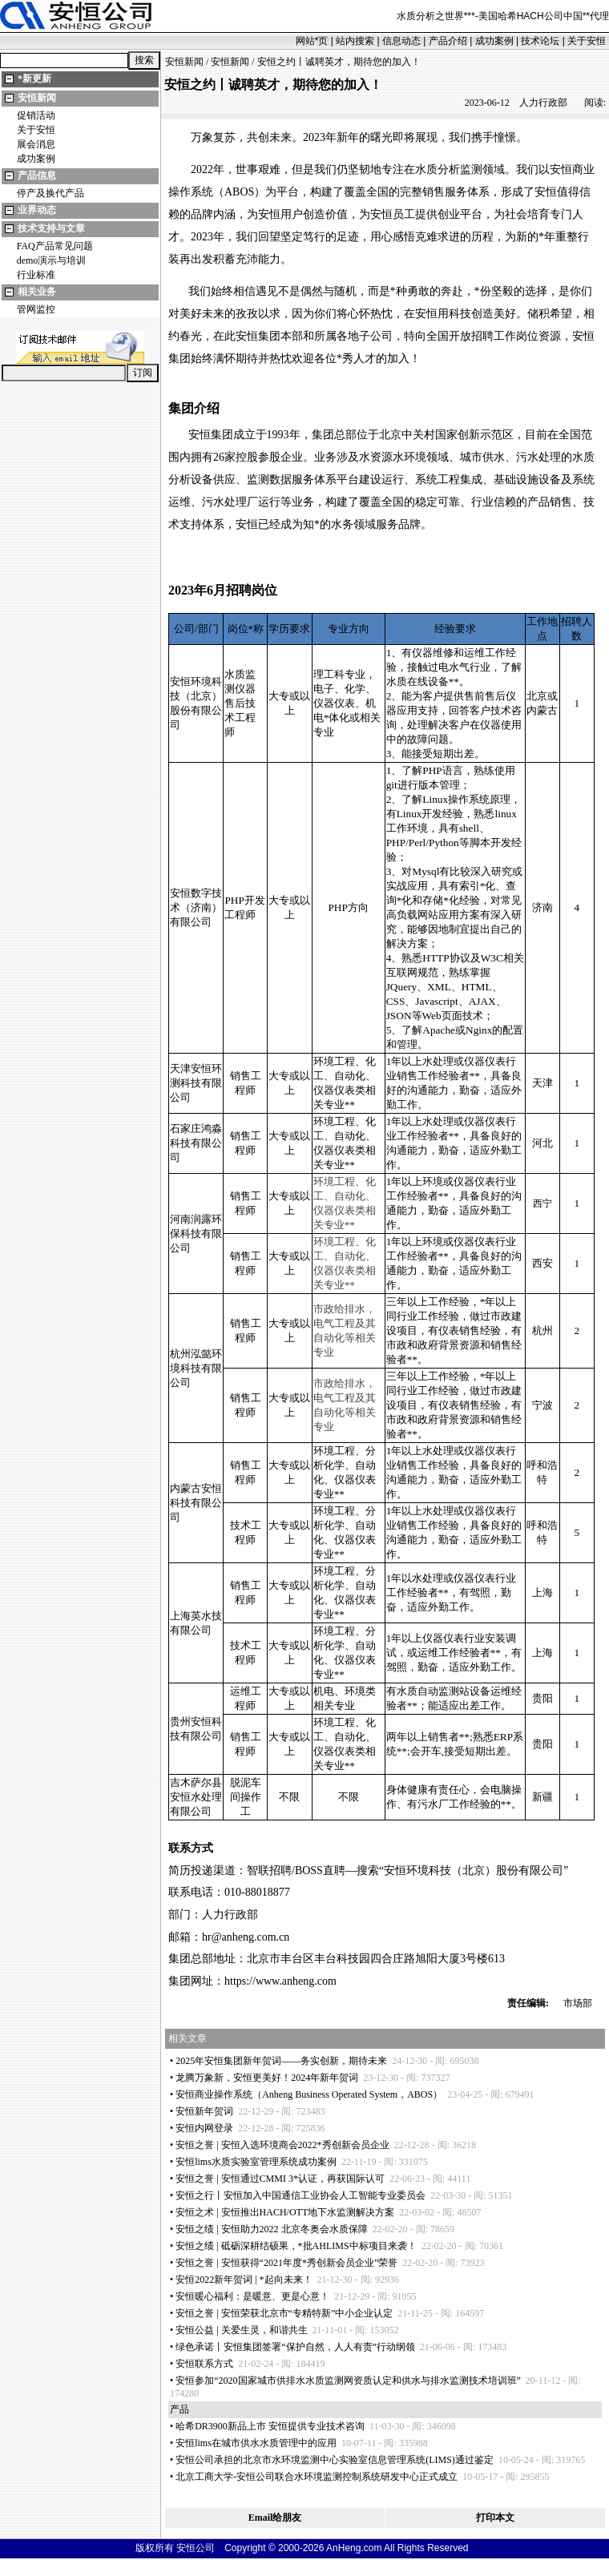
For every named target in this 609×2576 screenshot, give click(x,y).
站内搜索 (355, 40)
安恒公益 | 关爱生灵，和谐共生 (241, 2330)
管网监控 (36, 309)
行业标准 (36, 274)
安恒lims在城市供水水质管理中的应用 (256, 2443)
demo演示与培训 (52, 260)
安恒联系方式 (204, 2363)
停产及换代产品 (50, 193)
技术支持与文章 (51, 228)
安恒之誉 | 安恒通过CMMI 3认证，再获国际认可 (280, 2178)
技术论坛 (540, 40)
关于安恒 (586, 40)
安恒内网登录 (204, 2128)
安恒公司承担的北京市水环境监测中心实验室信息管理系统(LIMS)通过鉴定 (334, 2459)
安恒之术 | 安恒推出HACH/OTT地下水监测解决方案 (284, 2212)
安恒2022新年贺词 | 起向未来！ (243, 2279)
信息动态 (401, 40)
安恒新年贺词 (204, 2111)
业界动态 (37, 210)
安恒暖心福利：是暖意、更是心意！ (252, 2296)
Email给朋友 (275, 2517)
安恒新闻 (37, 97)
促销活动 (36, 115)
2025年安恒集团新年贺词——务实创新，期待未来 (281, 2060)
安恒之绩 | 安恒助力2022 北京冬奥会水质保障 (271, 2229)
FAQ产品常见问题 (55, 246)
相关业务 (37, 291)
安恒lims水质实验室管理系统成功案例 (256, 2161)
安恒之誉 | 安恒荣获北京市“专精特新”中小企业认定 (284, 2313)
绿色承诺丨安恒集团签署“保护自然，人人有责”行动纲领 (295, 2346)
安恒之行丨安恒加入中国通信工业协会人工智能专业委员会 (300, 2195)
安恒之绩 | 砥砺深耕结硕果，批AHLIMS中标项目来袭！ (295, 2245)
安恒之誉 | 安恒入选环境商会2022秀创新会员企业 (282, 2145)
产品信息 (37, 175)
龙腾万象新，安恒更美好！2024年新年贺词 (266, 2077)
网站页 (312, 40)
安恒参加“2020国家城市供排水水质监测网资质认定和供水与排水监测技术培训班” (348, 2380)
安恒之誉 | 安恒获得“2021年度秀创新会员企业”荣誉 (286, 2262)
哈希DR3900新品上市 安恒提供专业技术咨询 (270, 2426)
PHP (234, 900)
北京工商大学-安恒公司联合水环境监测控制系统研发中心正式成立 (316, 2476)
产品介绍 (448, 40)
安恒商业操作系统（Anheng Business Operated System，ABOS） (308, 2094)
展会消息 (36, 144)
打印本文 (495, 2517)
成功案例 (494, 40)
